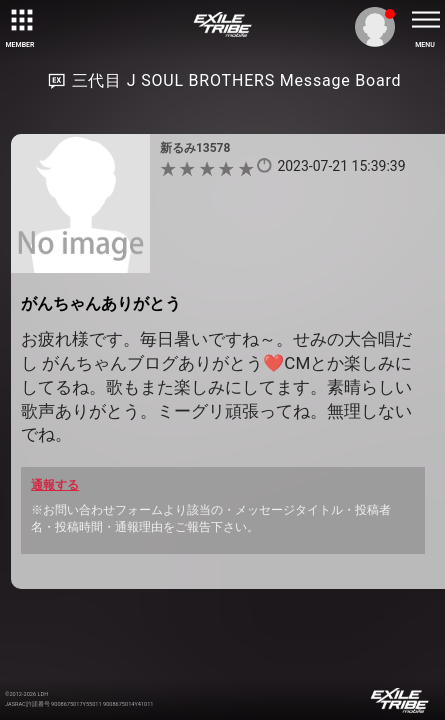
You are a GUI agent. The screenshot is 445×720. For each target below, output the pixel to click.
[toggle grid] (20, 20)
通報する (55, 485)
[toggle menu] (425, 20)
